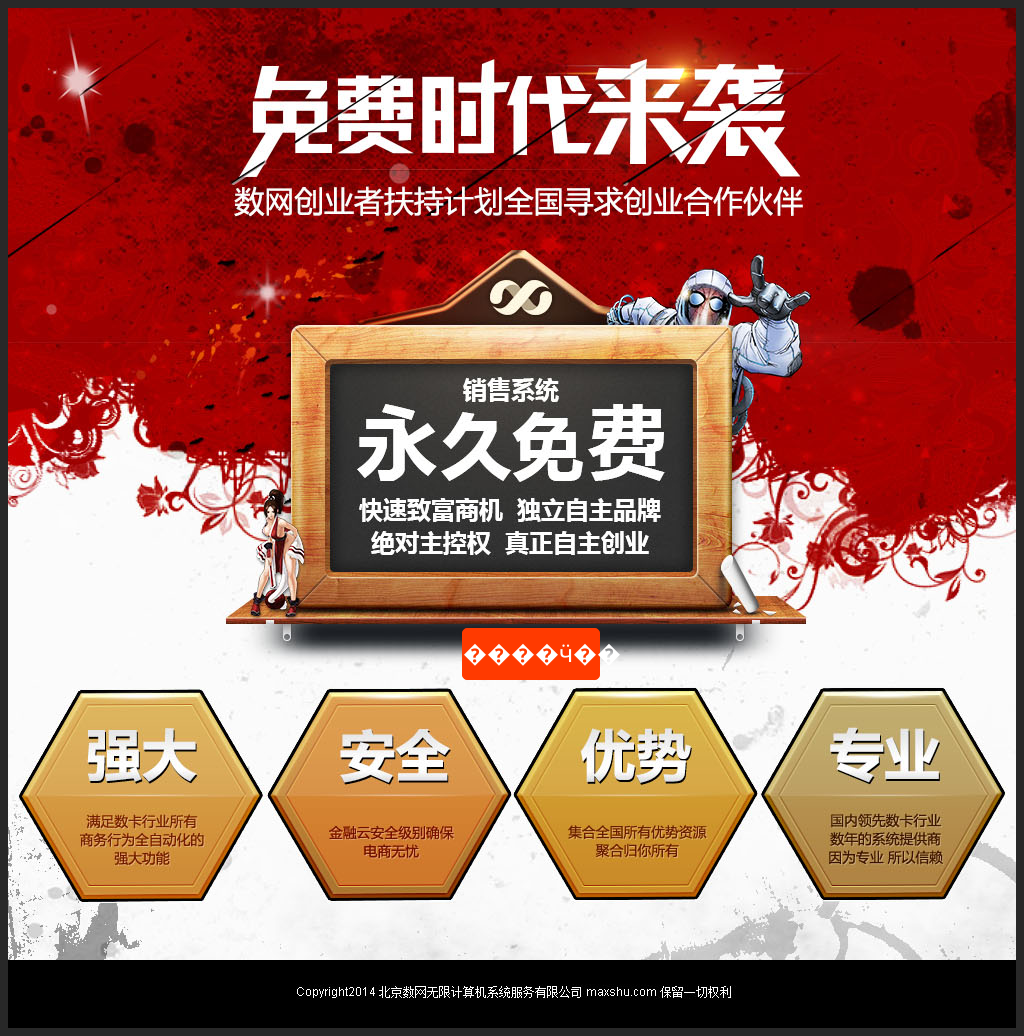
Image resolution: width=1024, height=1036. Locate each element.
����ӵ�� (531, 654)
